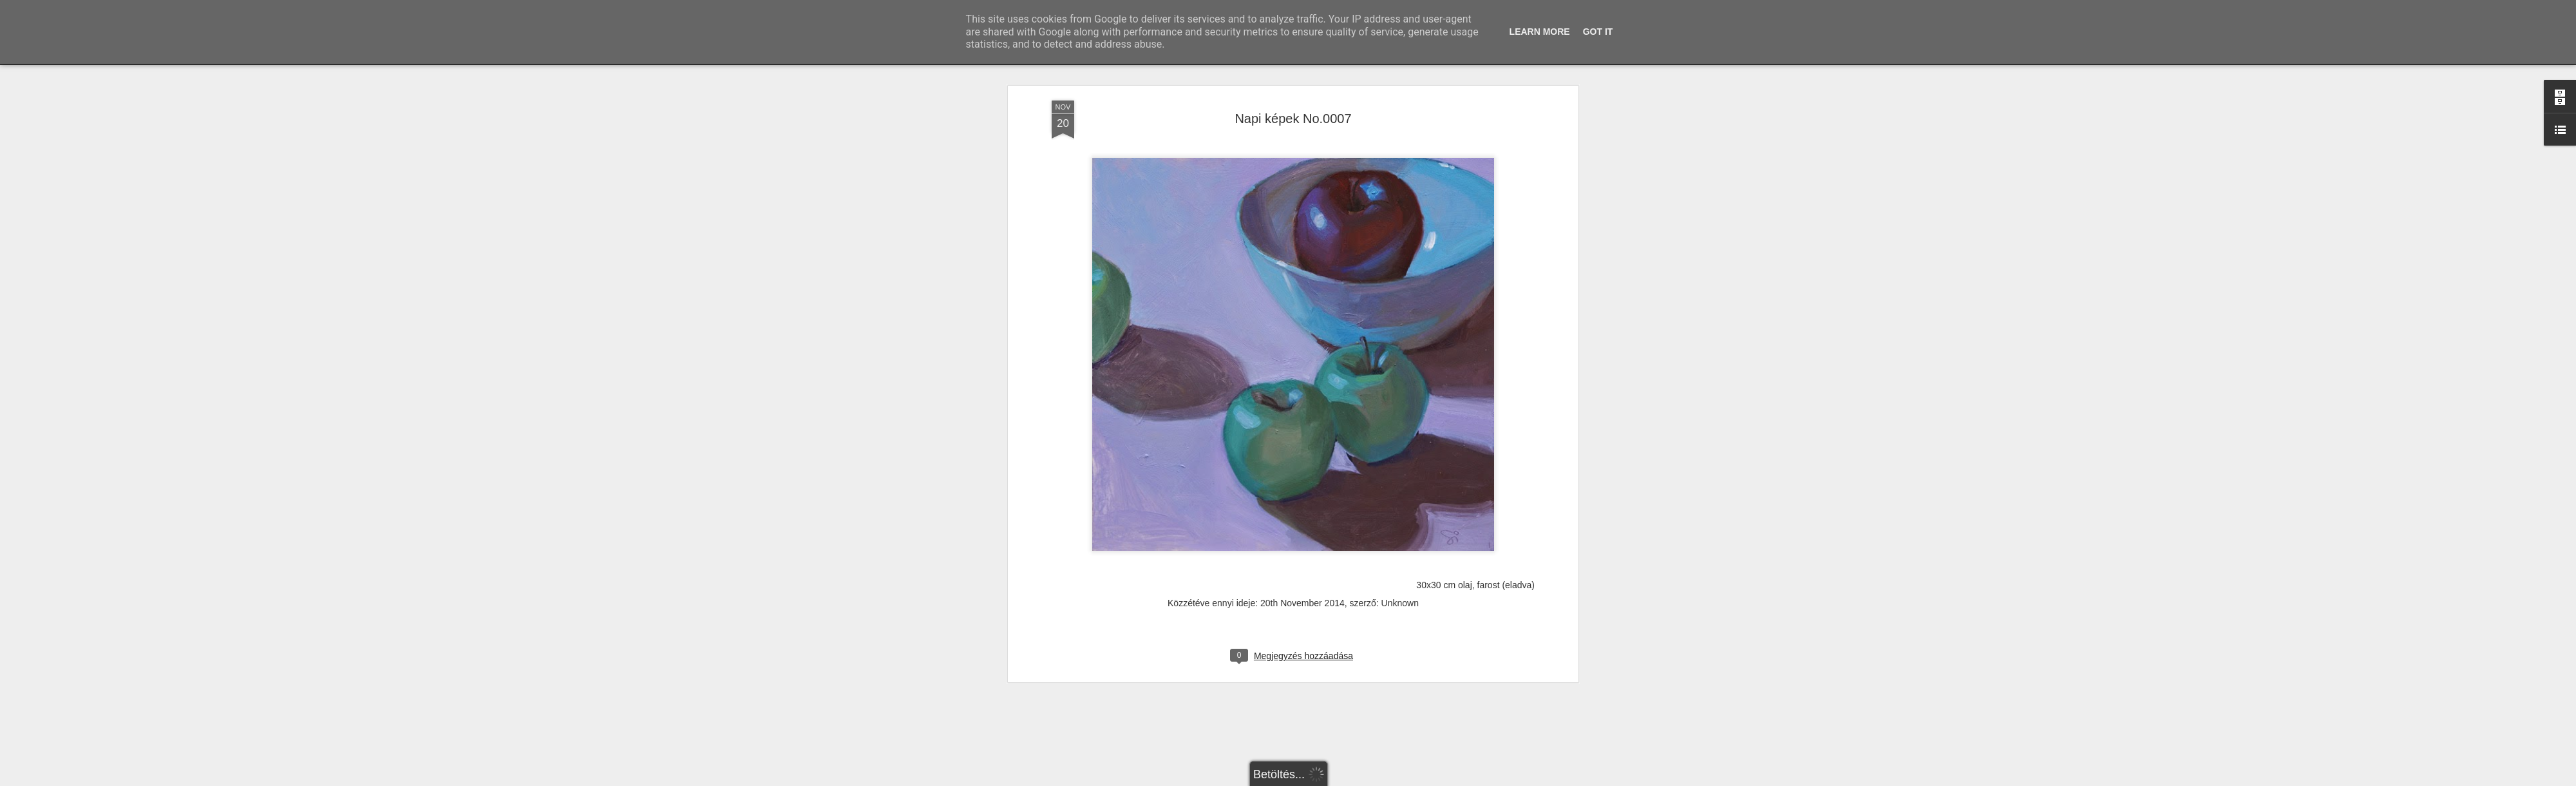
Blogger (1322, 779)
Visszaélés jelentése (1370, 779)
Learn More (1540, 31)
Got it (1598, 31)
